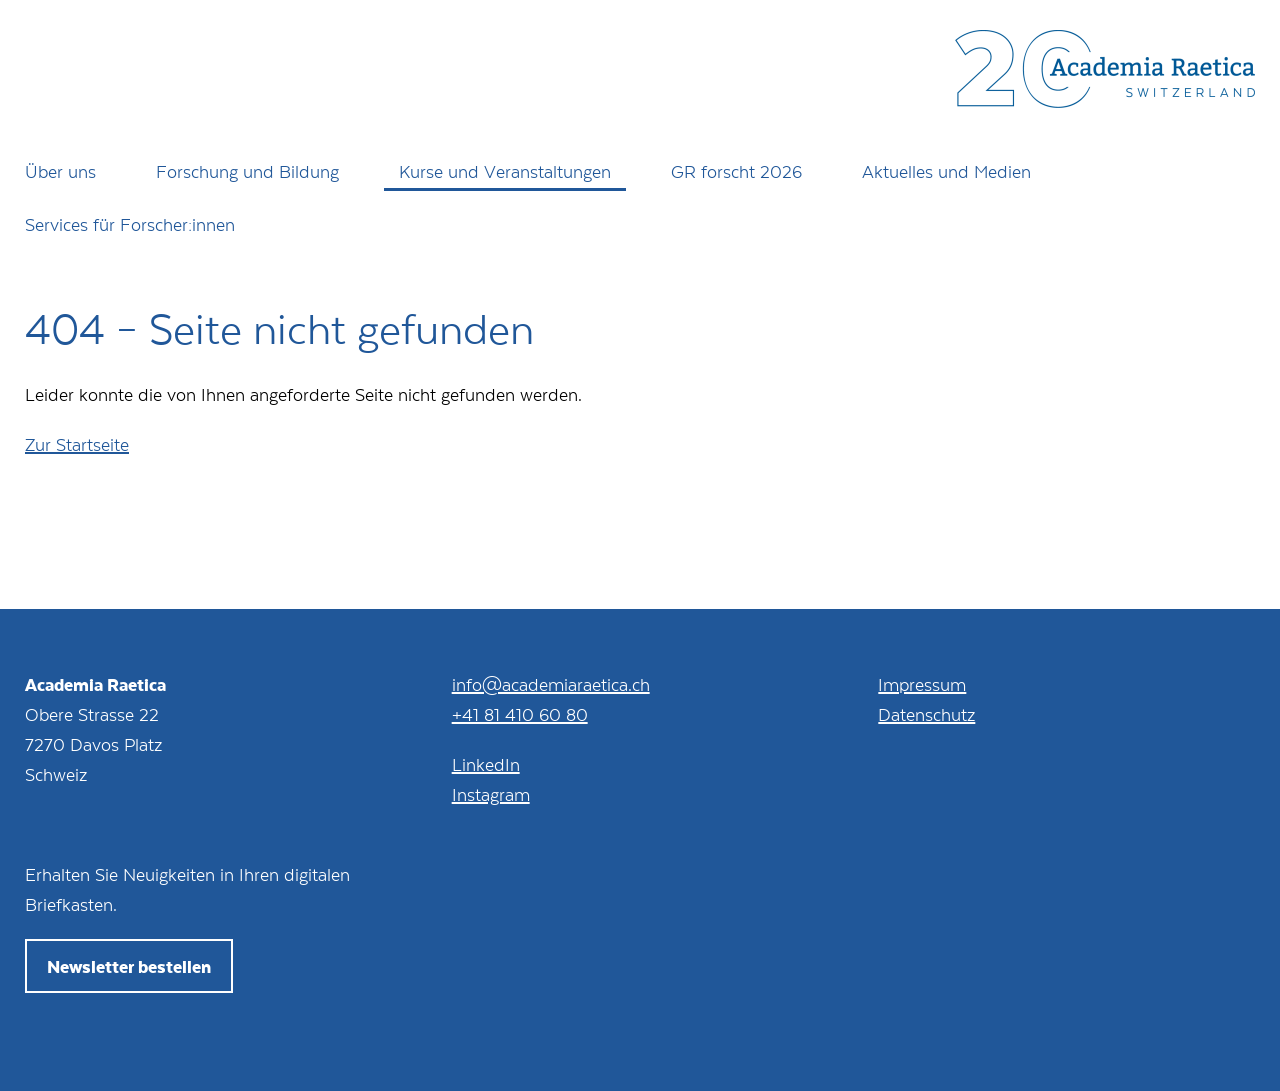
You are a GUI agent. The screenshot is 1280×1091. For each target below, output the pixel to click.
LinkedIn (486, 764)
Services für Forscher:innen (130, 224)
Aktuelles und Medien (946, 171)
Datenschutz (926, 714)
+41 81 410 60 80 (520, 714)
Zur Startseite (77, 444)
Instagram (491, 794)
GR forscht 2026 (736, 171)
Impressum (922, 684)
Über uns (60, 171)
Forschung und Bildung (247, 171)
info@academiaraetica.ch (551, 684)
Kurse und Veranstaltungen (505, 171)
